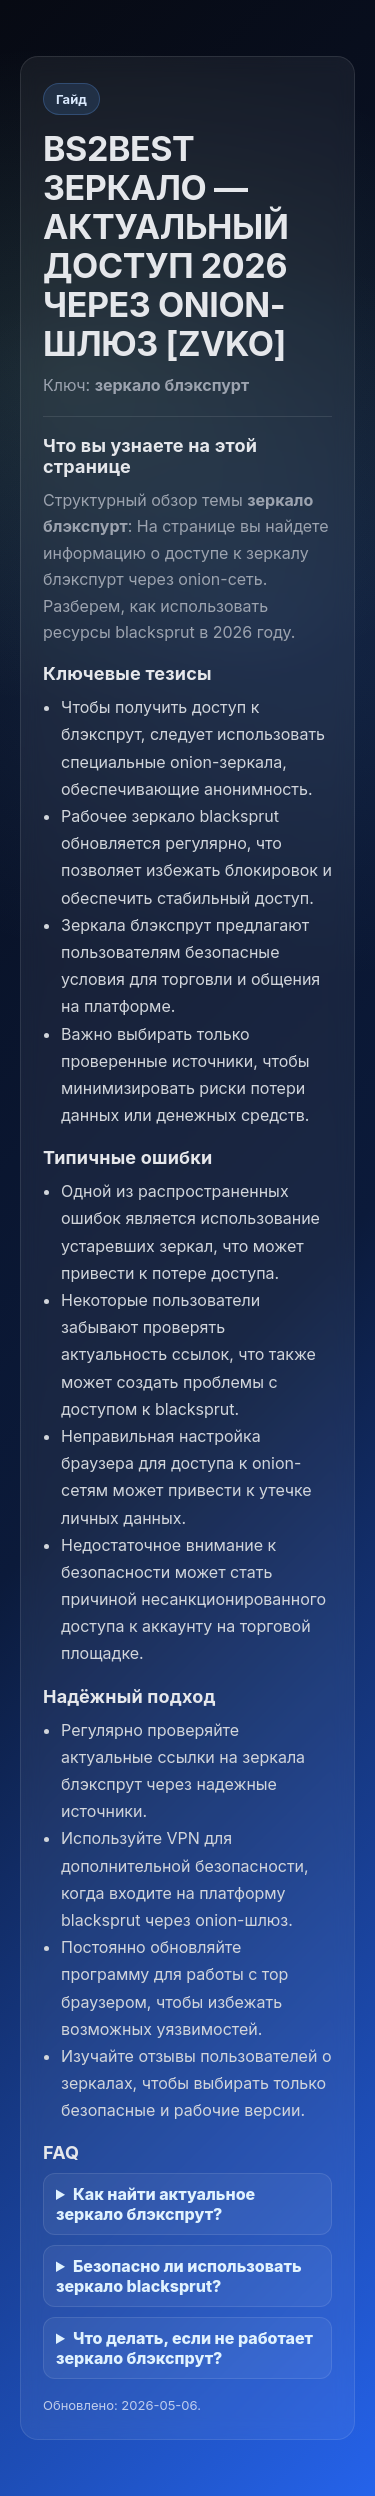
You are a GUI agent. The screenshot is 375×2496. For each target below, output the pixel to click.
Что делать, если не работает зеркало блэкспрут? (184, 2348)
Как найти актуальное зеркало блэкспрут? (155, 2204)
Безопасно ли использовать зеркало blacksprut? (179, 2276)
